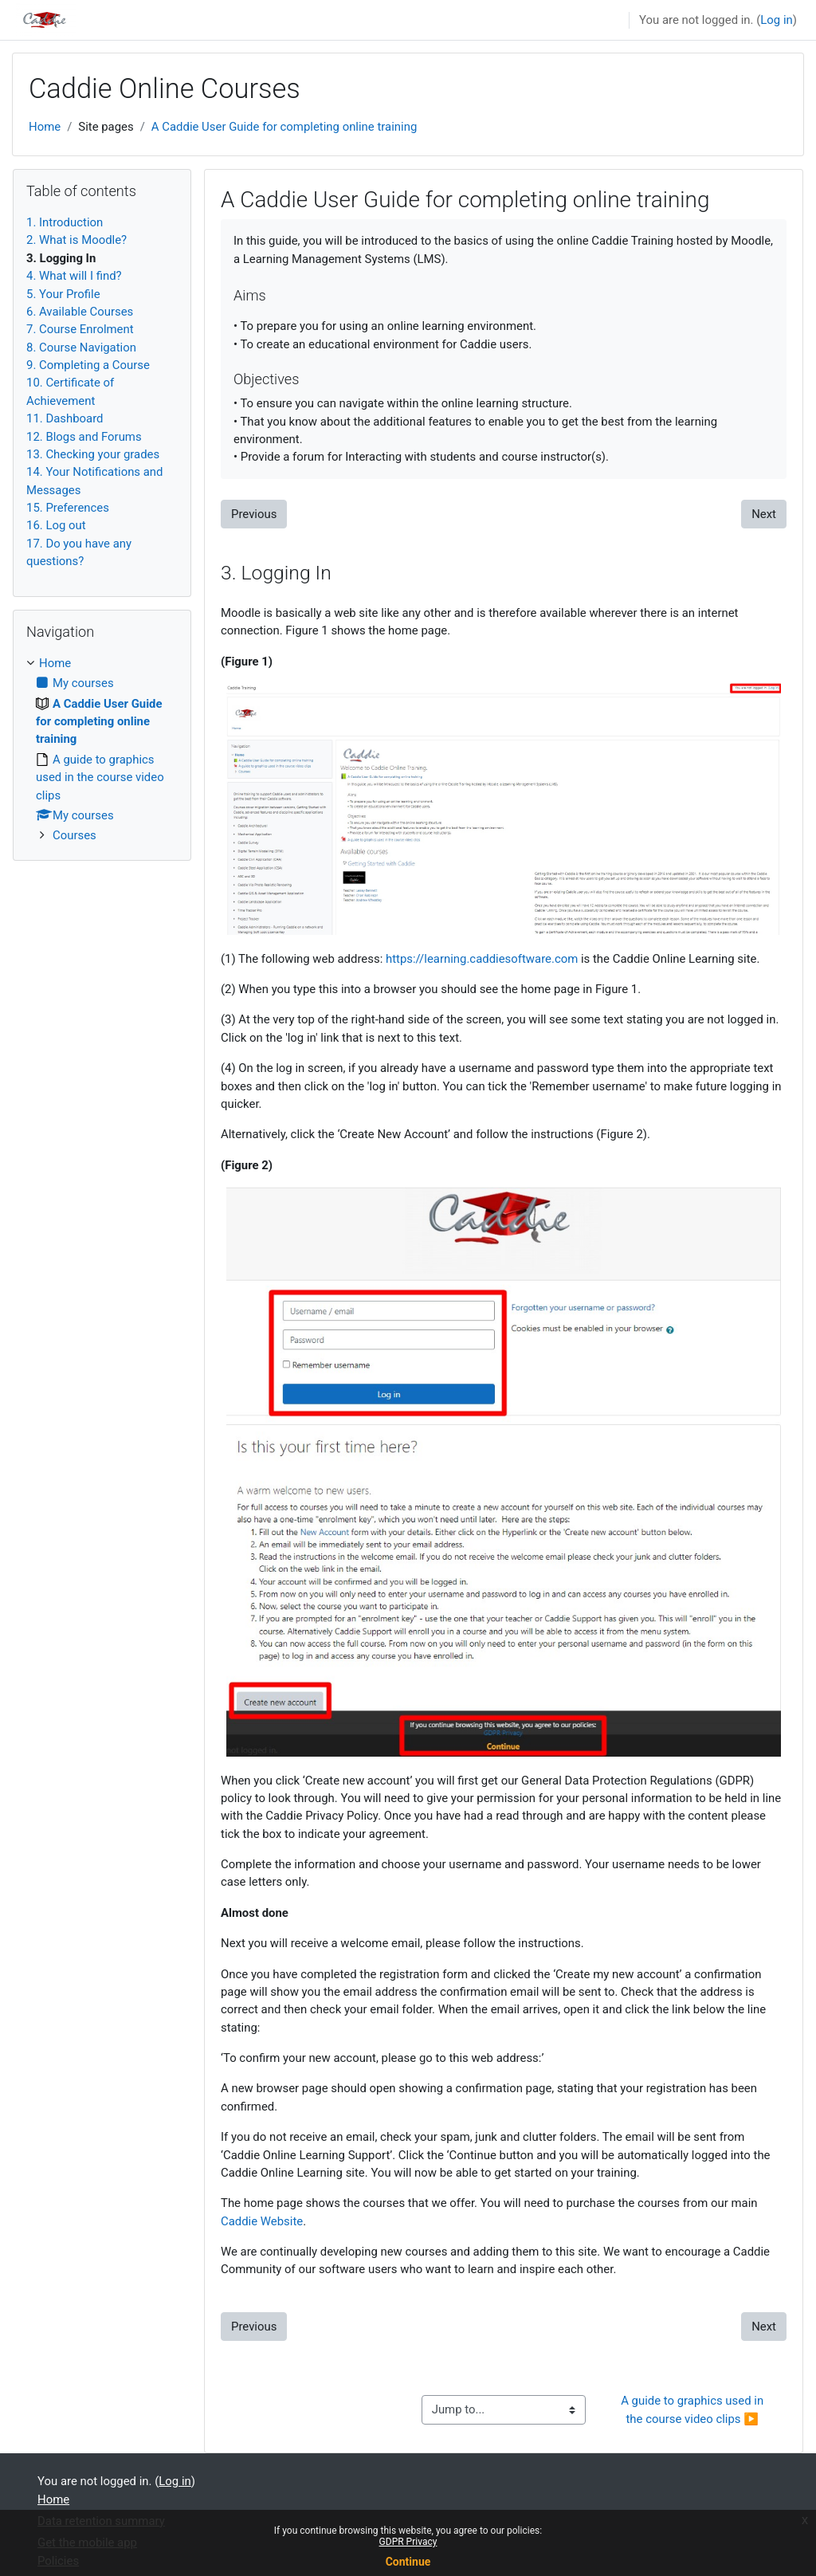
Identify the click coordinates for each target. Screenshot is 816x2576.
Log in (776, 20)
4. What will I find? (74, 276)
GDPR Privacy (408, 2541)
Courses (74, 835)
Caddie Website (262, 2221)
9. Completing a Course (88, 365)
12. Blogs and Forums (84, 437)
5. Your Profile (63, 294)
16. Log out (56, 525)
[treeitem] (102, 749)
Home (45, 127)
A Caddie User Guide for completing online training (284, 127)
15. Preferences (67, 508)
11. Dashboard (64, 418)
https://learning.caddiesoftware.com (482, 959)
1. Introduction (64, 222)
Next (763, 514)
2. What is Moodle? (76, 240)
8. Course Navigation (81, 347)
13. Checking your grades (92, 454)
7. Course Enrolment (80, 329)
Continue (408, 2561)
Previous (254, 514)
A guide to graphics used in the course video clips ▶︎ (694, 2409)
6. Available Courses (79, 311)
